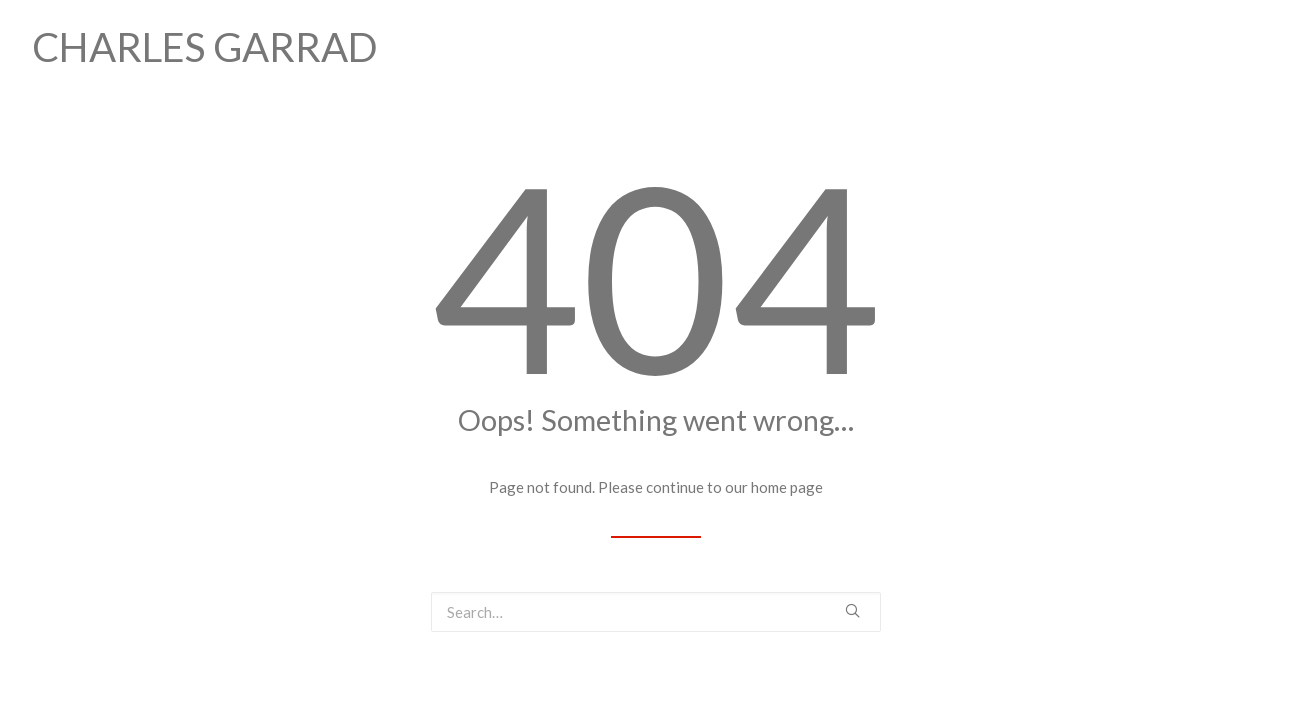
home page (787, 487)
